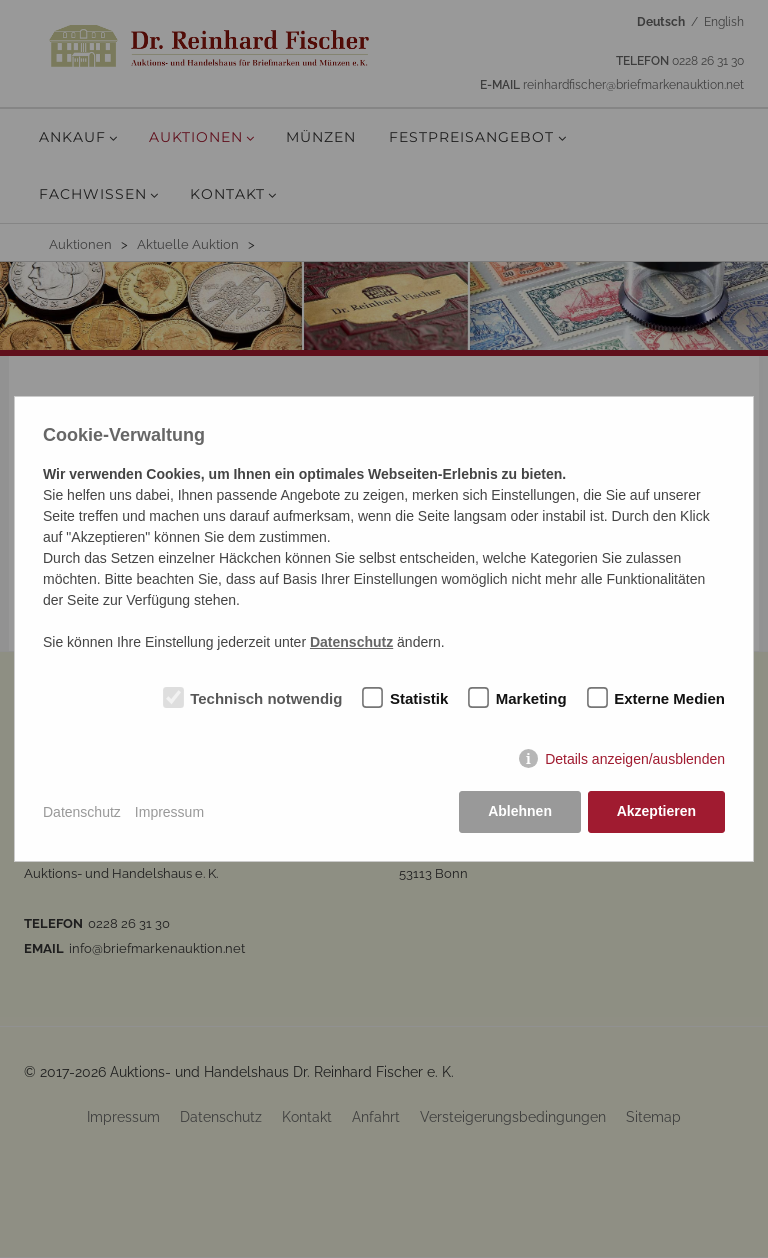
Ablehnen (520, 812)
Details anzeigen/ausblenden (635, 759)
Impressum (169, 812)
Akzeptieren (656, 812)
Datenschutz (82, 812)
